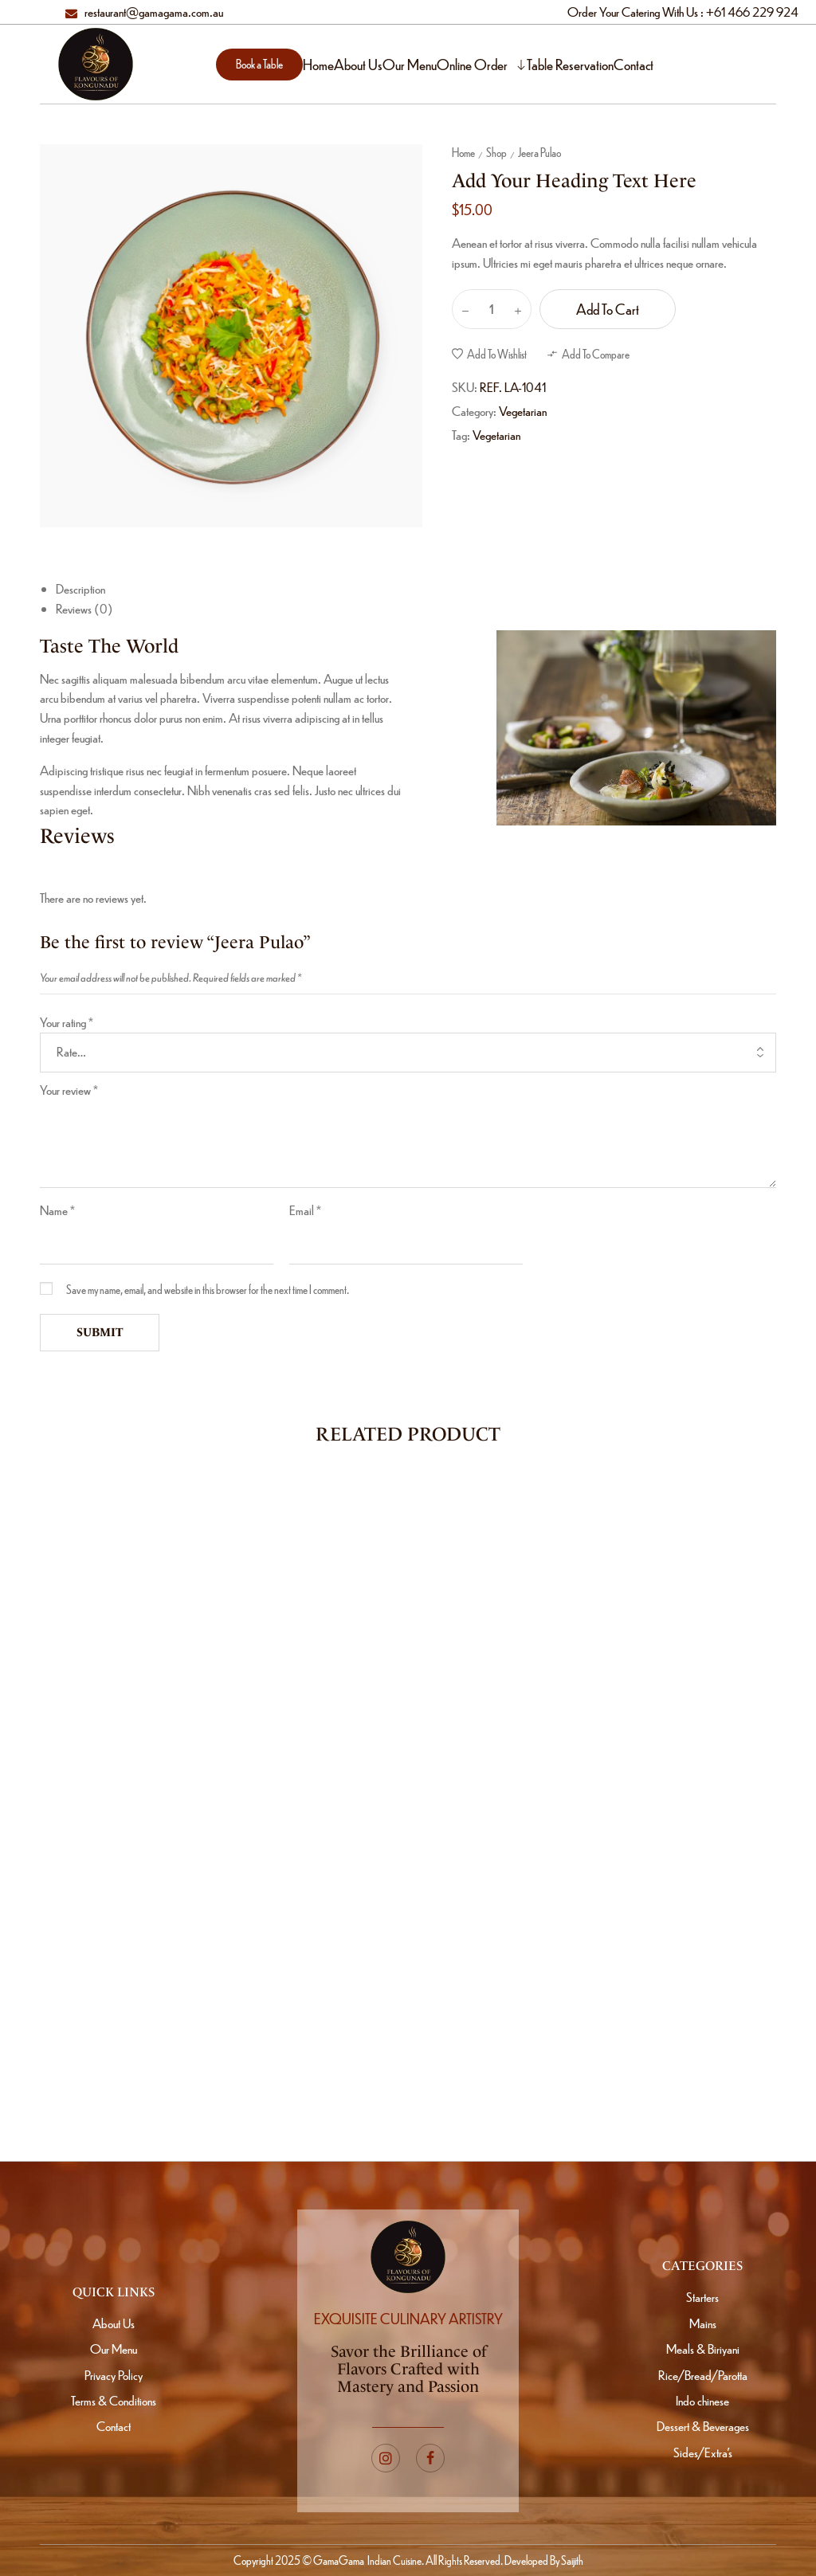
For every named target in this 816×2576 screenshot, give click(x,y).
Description (80, 588)
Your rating (66, 1022)
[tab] (416, 589)
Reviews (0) (84, 608)
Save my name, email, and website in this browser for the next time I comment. (207, 1289)
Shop (496, 152)
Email (305, 1210)
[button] (259, 64)
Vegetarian (523, 410)
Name (57, 1210)
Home (463, 152)
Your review (69, 1089)
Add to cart (607, 309)
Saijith (571, 2560)
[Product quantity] (492, 309)
